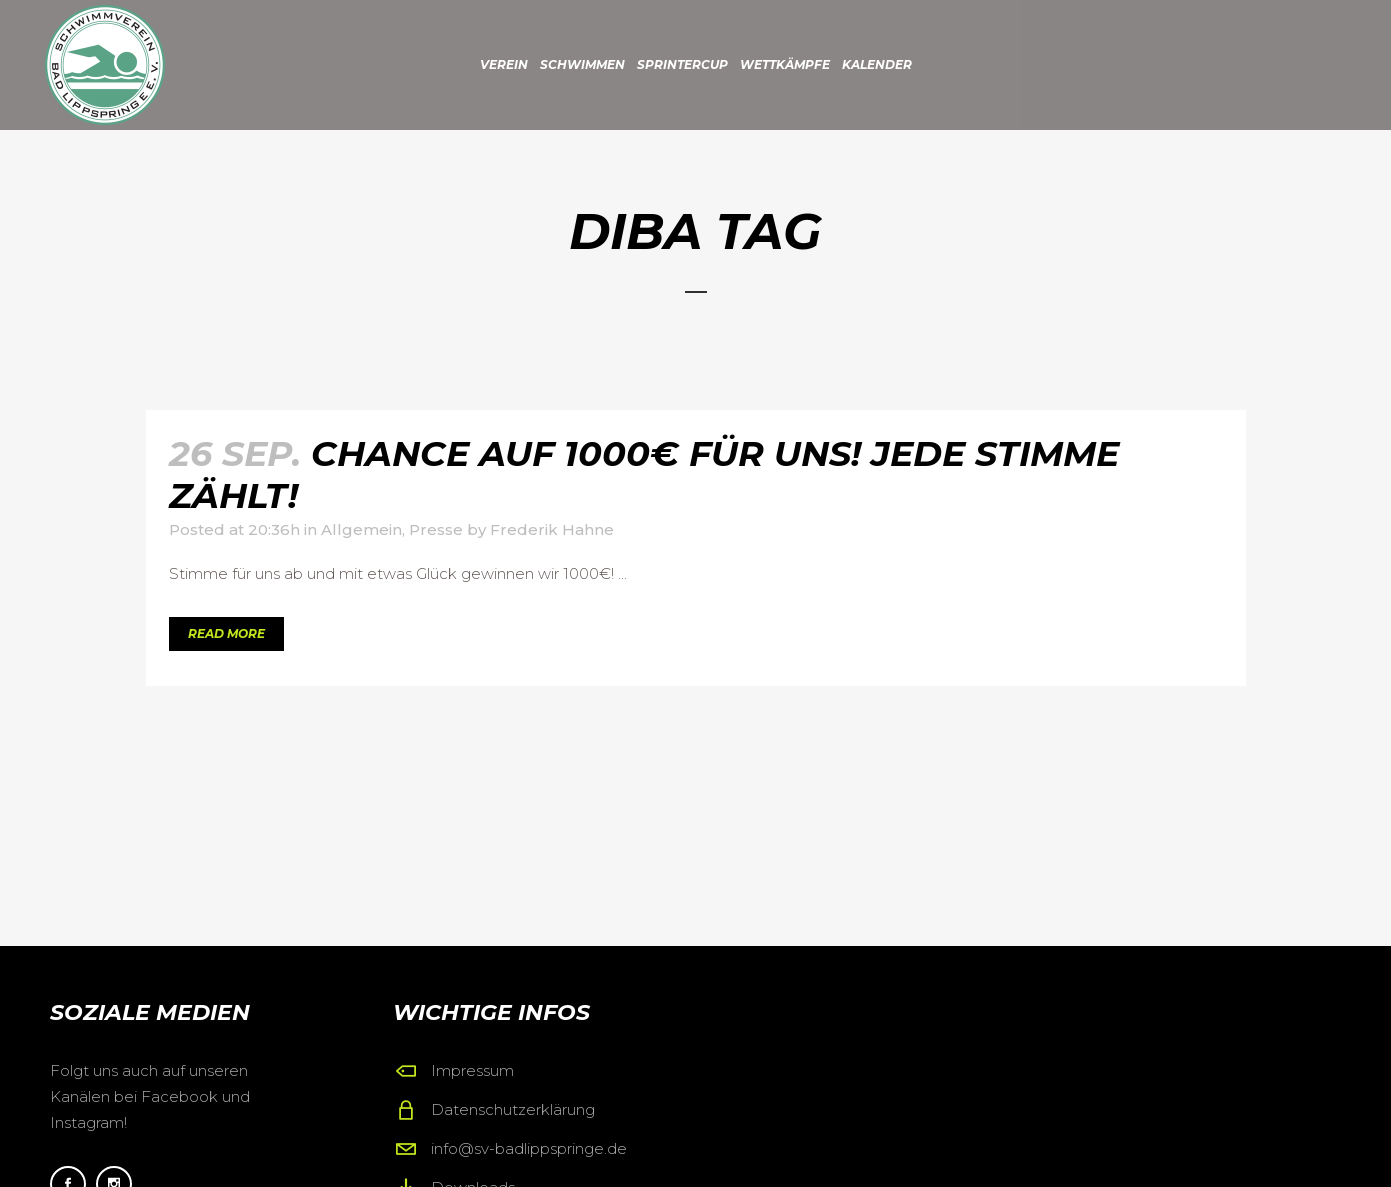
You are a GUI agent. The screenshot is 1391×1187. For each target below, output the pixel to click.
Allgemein (361, 529)
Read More (226, 633)
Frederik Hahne (552, 529)
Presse (436, 529)
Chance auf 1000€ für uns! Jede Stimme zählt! (644, 474)
